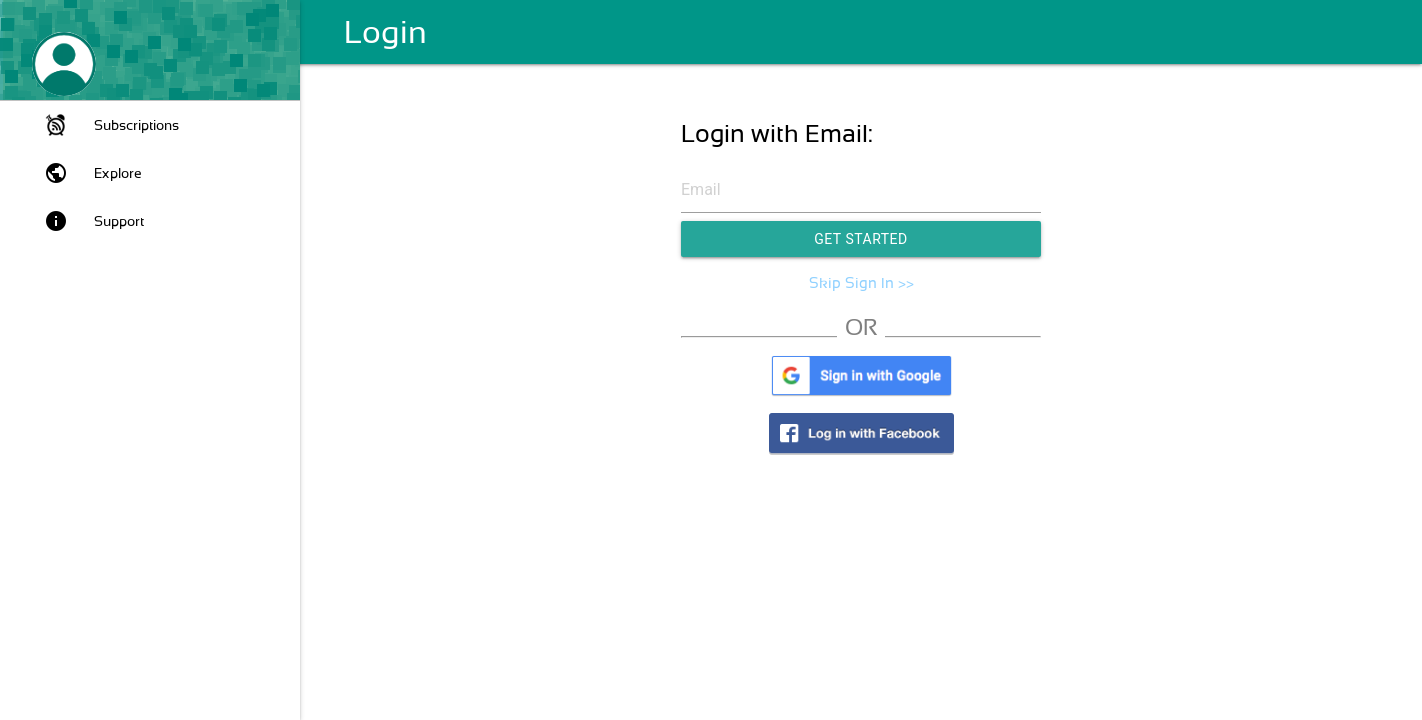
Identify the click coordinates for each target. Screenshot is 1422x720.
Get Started (861, 239)
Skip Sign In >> (861, 283)
